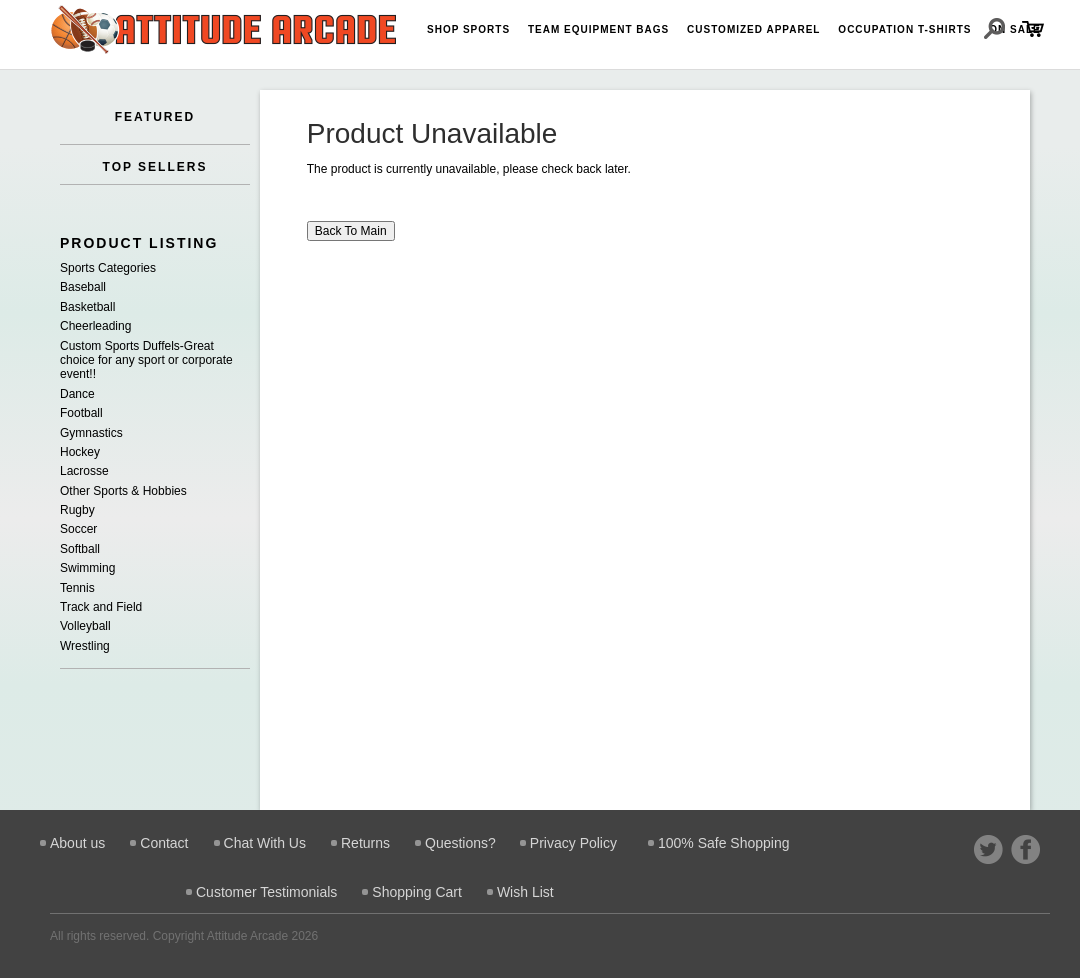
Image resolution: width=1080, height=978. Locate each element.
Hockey (80, 452)
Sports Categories (108, 268)
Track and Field (101, 607)
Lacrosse (84, 471)
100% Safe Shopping (724, 843)
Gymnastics (91, 433)
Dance (77, 394)
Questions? (460, 843)
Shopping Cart (417, 892)
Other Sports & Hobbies (123, 491)
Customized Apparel (753, 29)
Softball (80, 549)
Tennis (77, 588)
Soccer (78, 529)
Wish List (525, 892)
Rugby (77, 510)
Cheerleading (95, 326)
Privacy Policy (573, 843)
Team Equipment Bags (598, 29)
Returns (365, 843)
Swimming (87, 568)
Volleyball (85, 626)
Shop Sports (468, 29)
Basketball (87, 307)
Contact (164, 843)
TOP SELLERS (155, 167)
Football (81, 413)
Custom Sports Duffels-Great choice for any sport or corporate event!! (146, 360)
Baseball (83, 287)
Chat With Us (265, 843)
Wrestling (85, 646)
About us (77, 843)
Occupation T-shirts (904, 29)
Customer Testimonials (266, 892)
